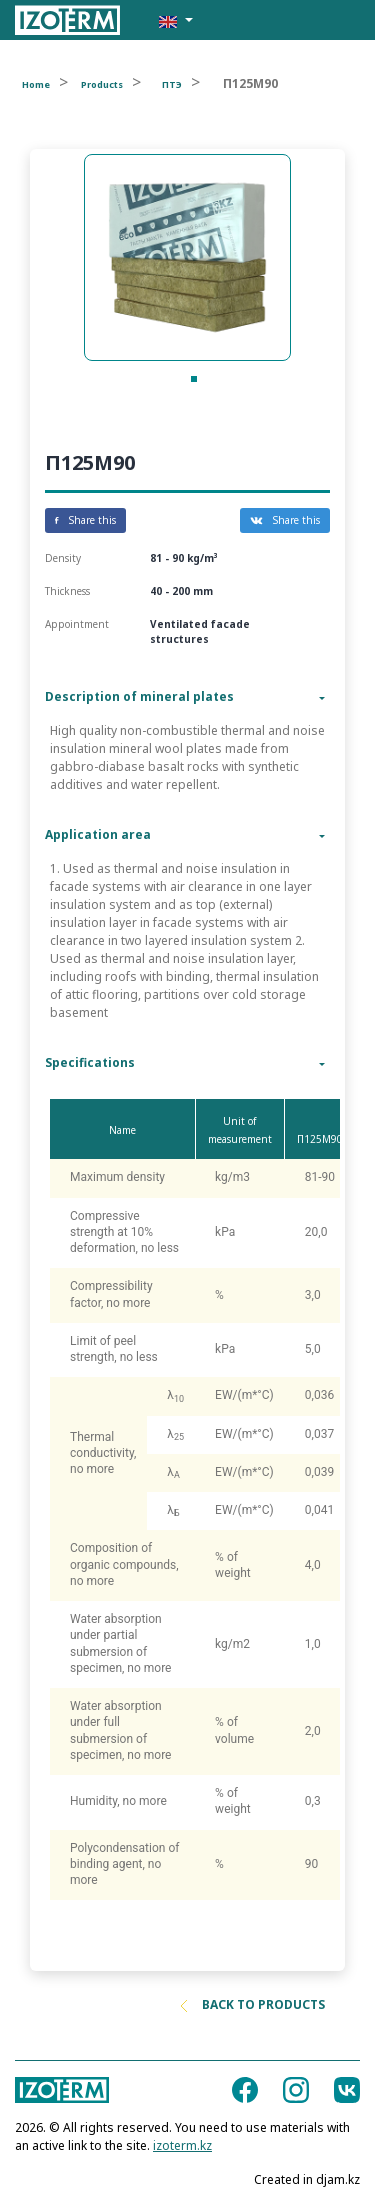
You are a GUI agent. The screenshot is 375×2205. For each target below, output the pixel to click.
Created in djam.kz (307, 2179)
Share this (85, 520)
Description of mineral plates (139, 696)
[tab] (187, 697)
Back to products (253, 2004)
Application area (98, 834)
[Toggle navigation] (333, 20)
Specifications (90, 1062)
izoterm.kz (182, 2145)
